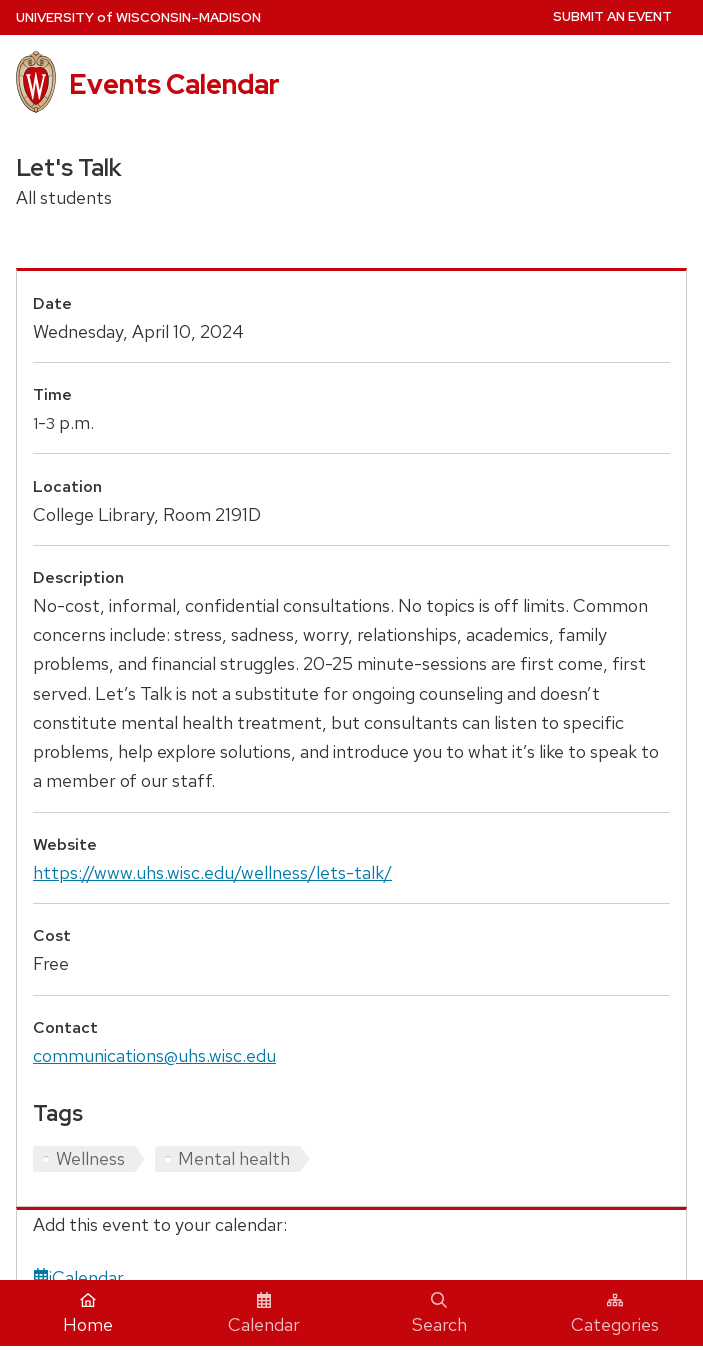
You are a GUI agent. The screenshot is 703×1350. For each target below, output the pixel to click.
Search (439, 1314)
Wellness (90, 1158)
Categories (615, 1314)
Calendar (264, 1314)
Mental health (234, 1158)
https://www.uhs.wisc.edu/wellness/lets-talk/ (212, 872)
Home (88, 1314)
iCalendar (78, 1277)
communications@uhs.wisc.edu (154, 1055)
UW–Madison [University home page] (138, 17)
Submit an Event (612, 16)
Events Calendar (174, 84)
